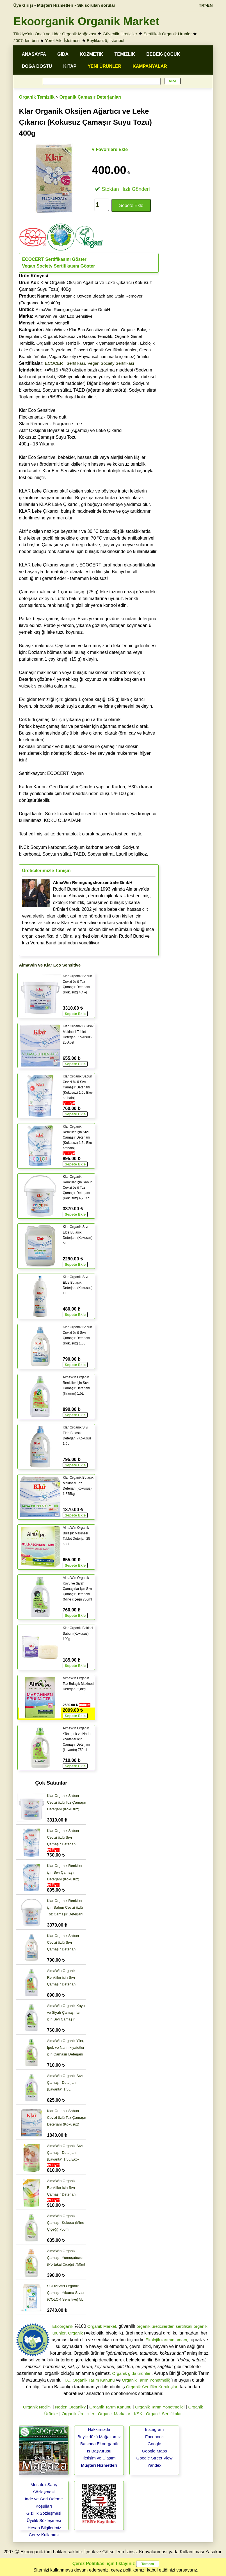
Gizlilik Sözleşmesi (43, 2513)
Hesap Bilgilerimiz (44, 2527)
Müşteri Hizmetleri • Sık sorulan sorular (76, 5)
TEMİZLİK (125, 54)
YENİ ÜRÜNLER (104, 66)
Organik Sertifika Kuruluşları (152, 2386)
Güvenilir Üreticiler (120, 33)
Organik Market (101, 2326)
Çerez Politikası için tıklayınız (103, 2563)
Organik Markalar (114, 2413)
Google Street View (154, 2458)
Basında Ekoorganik (99, 2443)
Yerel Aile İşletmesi (62, 40)
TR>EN (206, 5)
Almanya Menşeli (53, 322)
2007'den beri (25, 40)
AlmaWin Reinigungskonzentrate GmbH (73, 309)
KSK (138, 2413)
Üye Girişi (23, 5)
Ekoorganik (62, 2326)
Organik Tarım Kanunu (110, 2407)
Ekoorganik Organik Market (86, 21)
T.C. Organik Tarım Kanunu (89, 2380)
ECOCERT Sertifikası (65, 363)
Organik (75, 2333)
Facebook (154, 2436)
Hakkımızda (99, 2429)
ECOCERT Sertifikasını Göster (54, 259)
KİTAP (69, 66)
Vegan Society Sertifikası (111, 363)
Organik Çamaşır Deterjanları (91, 97)
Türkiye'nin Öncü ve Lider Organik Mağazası (54, 33)
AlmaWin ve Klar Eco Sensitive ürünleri (81, 329)
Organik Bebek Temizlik (58, 343)
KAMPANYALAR (150, 66)
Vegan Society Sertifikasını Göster (58, 266)
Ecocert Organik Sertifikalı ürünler (105, 349)
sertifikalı (184, 2326)
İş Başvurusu (99, 2451)
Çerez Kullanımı (44, 2534)
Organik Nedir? (37, 2407)
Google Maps (154, 2451)
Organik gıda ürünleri (131, 2373)
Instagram (154, 2429)
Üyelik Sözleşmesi (44, 2520)
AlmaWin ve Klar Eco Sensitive (63, 316)
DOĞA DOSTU (37, 66)
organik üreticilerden (155, 2326)
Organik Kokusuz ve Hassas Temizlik (77, 336)
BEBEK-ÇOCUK (163, 54)
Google (154, 2443)
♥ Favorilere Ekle (110, 149)
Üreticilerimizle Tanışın (46, 870)
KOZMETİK (91, 54)
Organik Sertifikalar (164, 2413)
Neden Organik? (70, 2407)
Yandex (154, 2465)
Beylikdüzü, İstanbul (105, 40)
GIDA (63, 54)
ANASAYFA (34, 54)
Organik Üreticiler (78, 2413)
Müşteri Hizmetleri (99, 2465)
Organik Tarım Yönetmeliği (146, 2380)
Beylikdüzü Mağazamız (99, 2436)
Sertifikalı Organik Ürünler (167, 33)
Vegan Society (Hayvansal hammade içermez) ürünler (99, 356)
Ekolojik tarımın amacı (166, 2339)
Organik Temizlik (36, 97)
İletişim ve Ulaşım (99, 2458)
